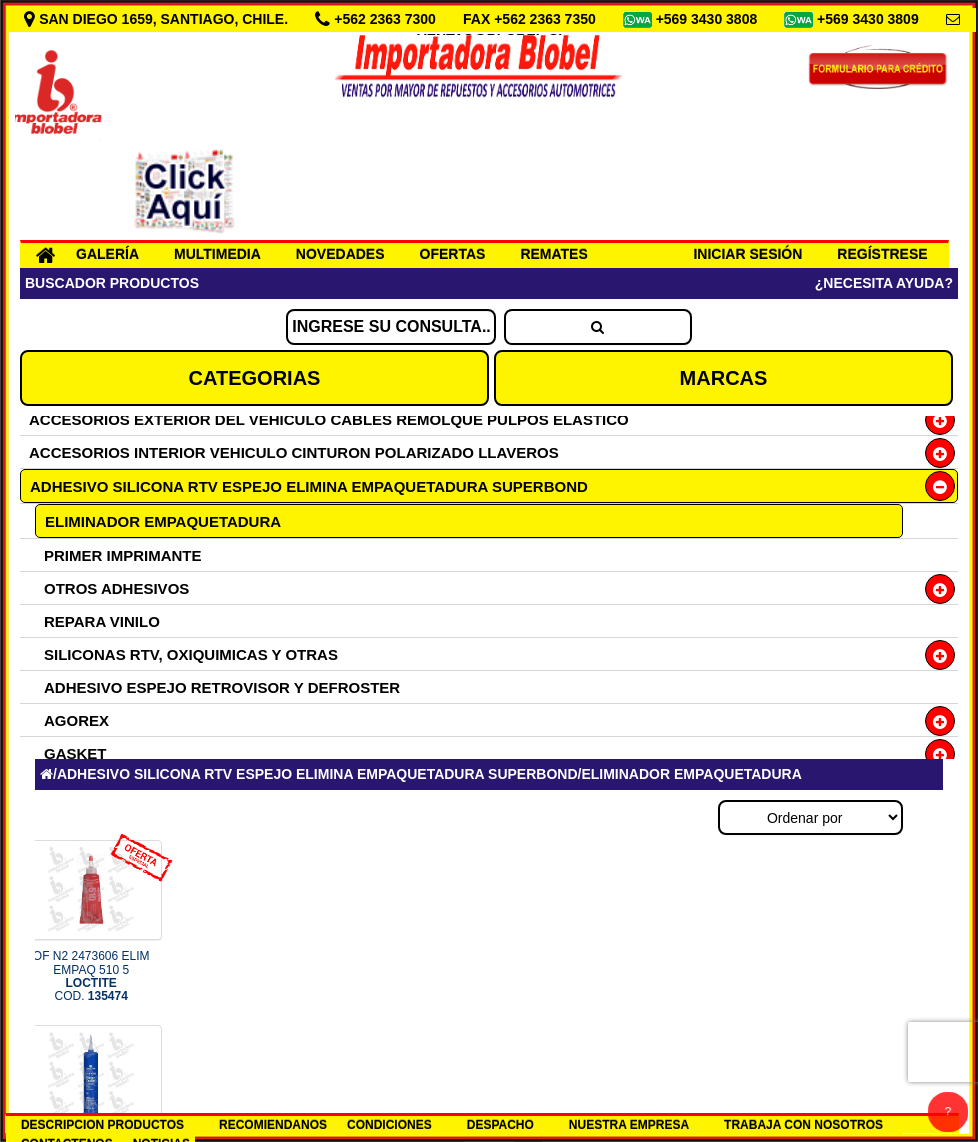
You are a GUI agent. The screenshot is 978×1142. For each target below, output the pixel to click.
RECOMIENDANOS (273, 1125)
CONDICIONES (389, 1125)
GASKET (75, 753)
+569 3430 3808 (709, 19)
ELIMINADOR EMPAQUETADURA (163, 521)
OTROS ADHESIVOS (116, 588)
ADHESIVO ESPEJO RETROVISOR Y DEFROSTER (222, 687)
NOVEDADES (340, 254)
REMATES (553, 254)
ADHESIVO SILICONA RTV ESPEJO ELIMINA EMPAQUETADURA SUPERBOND (309, 486)
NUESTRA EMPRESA (629, 1125)
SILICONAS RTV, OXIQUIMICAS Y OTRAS (191, 654)
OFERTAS (453, 254)
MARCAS (724, 378)
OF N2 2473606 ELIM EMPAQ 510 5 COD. (91, 976)
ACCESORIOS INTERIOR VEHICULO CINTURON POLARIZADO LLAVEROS (294, 452)
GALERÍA (107, 254)
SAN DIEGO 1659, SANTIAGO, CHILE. (158, 19)
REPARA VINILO (102, 621)
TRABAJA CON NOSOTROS (803, 1125)
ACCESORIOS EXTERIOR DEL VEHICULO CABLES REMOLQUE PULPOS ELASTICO (329, 419)
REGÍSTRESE (882, 254)
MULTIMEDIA (217, 254)
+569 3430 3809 (870, 19)
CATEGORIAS (255, 378)
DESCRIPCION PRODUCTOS (102, 1125)
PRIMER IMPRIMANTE (123, 555)
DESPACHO (500, 1125)
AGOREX (76, 720)
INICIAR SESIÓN (747, 254)
